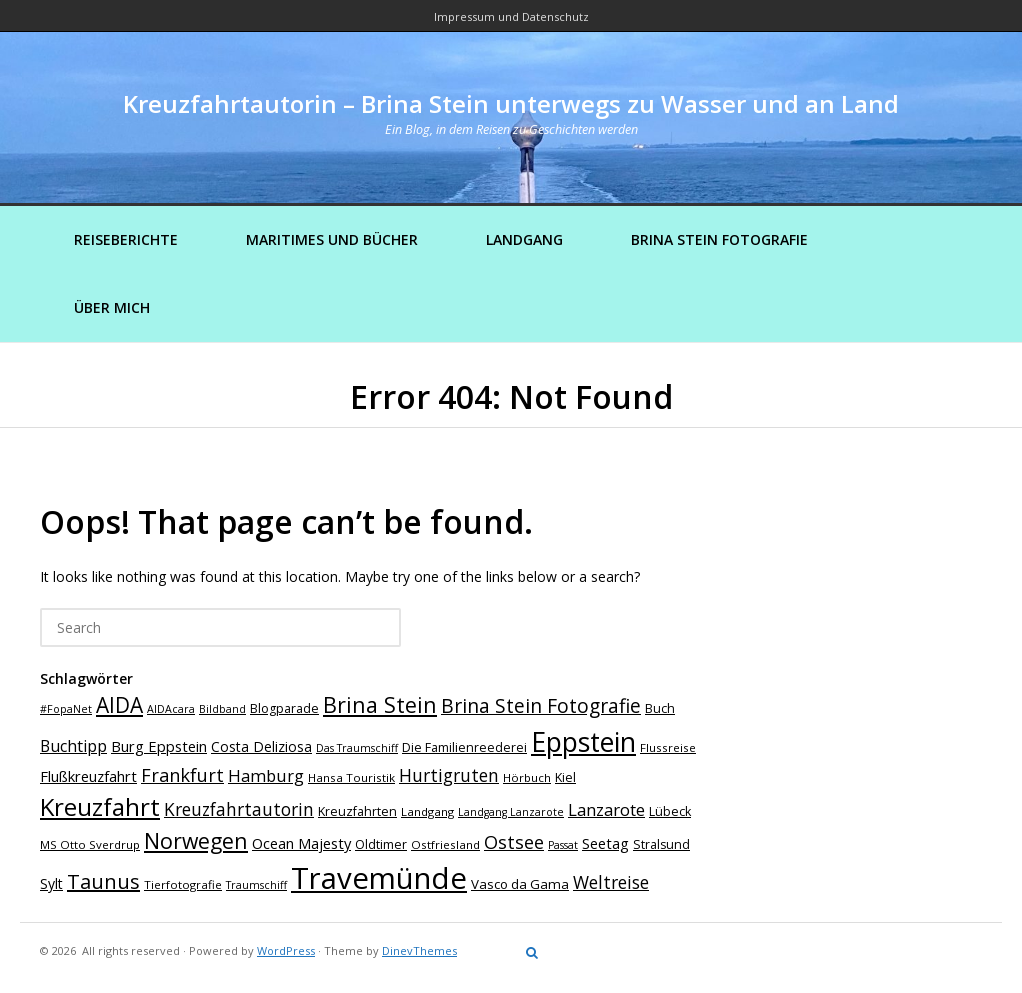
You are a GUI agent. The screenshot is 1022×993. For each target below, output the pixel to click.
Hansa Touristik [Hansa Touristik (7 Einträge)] (351, 777)
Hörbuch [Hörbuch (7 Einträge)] (527, 777)
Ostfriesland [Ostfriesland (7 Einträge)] (445, 844)
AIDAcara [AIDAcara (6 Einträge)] (171, 709)
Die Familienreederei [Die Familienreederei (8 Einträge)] (464, 747)
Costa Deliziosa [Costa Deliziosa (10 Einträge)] (261, 746)
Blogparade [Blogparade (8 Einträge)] (284, 708)
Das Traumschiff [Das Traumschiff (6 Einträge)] (357, 748)
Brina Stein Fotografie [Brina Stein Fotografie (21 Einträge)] (541, 705)
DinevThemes (419, 950)
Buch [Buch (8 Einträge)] (660, 708)
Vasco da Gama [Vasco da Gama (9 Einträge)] (520, 884)
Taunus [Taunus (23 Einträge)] (103, 881)
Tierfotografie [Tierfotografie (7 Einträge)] (183, 884)
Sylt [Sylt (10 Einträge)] (51, 883)
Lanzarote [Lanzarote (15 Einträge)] (606, 809)
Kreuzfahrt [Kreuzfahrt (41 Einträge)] (100, 806)
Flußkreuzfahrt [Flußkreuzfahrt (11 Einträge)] (88, 776)
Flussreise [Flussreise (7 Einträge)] (668, 747)
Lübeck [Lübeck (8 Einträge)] (670, 811)
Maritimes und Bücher (332, 239)
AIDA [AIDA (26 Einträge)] (119, 705)
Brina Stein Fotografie (719, 239)
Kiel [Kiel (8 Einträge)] (565, 777)
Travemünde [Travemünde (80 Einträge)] (379, 878)
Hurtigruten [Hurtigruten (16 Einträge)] (449, 775)
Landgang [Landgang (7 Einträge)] (427, 811)
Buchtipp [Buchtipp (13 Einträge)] (73, 746)
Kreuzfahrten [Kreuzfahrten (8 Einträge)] (357, 811)
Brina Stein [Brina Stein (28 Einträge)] (380, 704)
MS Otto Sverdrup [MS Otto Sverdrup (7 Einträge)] (90, 844)
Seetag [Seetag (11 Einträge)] (605, 843)
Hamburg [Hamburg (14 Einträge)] (266, 775)
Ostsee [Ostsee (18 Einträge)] (514, 842)
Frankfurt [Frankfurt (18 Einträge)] (182, 775)
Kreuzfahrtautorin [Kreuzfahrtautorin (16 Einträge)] (239, 809)
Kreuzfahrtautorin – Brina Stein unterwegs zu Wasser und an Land (511, 103)
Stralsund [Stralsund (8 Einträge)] (661, 844)
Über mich (112, 307)
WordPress (286, 950)
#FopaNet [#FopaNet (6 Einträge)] (66, 709)
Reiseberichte (126, 239)
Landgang (524, 239)
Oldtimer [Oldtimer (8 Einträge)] (381, 844)
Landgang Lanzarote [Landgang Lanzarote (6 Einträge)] (511, 812)
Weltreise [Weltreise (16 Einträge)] (611, 882)
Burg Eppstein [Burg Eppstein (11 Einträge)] (159, 746)
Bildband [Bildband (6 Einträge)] (222, 709)
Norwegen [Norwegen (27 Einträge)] (196, 840)
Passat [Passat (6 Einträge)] (563, 845)
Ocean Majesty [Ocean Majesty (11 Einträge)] (301, 843)
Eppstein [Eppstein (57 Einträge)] (583, 741)
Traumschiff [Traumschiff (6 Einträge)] (256, 885)
